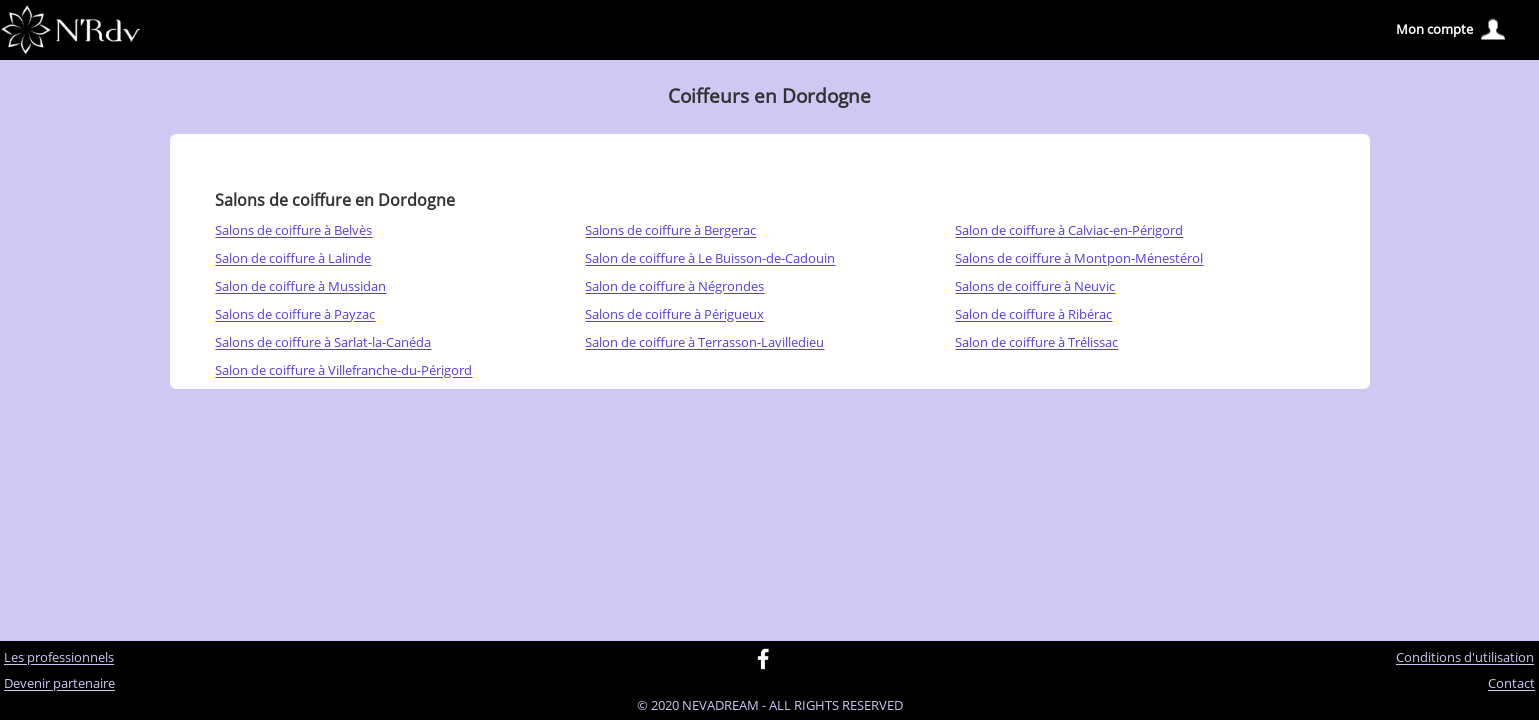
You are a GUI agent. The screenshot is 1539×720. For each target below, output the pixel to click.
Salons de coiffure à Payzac (295, 315)
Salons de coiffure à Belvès (293, 231)
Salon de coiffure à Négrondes (674, 287)
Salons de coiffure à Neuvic (1035, 287)
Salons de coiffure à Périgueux (674, 315)
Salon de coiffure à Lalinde (293, 259)
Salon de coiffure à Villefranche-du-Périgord (343, 371)
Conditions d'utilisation (1465, 658)
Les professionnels (59, 658)
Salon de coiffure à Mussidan (300, 287)
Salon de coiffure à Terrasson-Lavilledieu (704, 343)
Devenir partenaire (59, 684)
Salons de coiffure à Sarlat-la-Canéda (323, 343)
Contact (1511, 684)
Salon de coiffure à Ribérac (1033, 315)
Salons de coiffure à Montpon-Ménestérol (1079, 259)
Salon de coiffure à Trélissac (1036, 343)
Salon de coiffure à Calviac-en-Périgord (1069, 231)
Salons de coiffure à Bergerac (670, 231)
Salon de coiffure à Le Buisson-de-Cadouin (710, 259)
